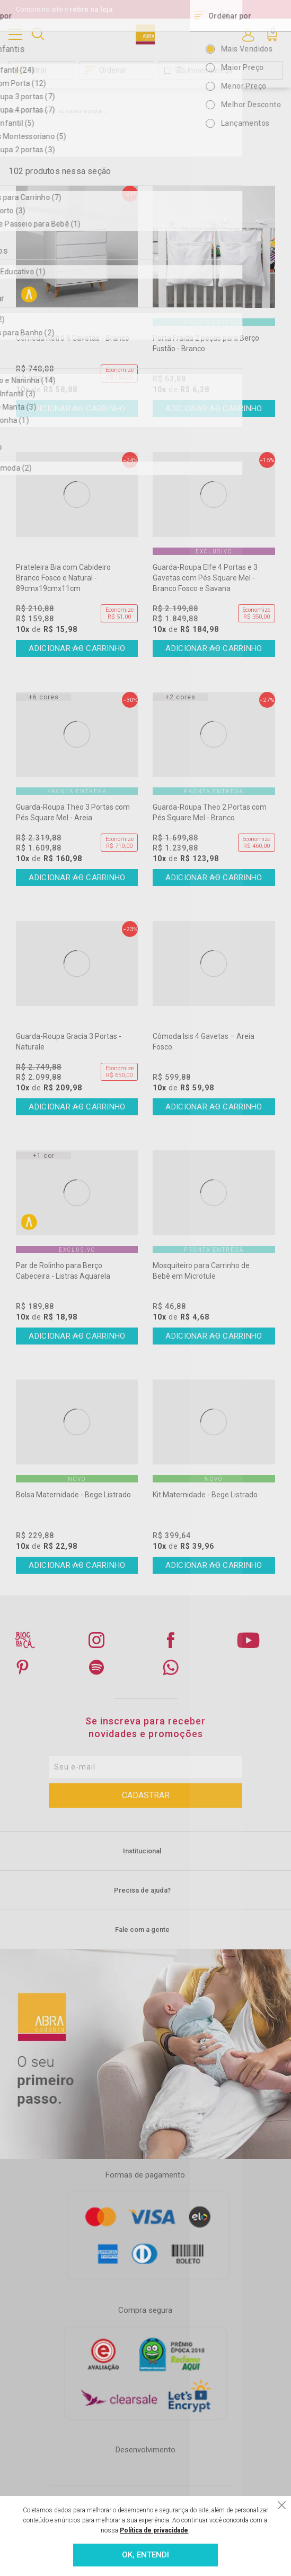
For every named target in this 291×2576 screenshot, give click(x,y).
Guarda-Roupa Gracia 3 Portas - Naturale (68, 1041)
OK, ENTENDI (145, 2555)
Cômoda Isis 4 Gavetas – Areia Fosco (203, 1041)
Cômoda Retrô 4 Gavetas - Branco (72, 338)
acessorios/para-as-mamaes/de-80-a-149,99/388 (84, 111)
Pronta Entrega (210, 70)
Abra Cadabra (28, 111)
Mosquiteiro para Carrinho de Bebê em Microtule (201, 1270)
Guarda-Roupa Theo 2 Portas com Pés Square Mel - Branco (210, 812)
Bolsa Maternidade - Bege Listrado (73, 1494)
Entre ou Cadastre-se (248, 34)
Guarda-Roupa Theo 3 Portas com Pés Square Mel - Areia (73, 812)
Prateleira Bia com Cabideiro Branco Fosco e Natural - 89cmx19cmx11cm (63, 578)
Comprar (77, 408)
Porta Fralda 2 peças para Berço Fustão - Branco (206, 343)
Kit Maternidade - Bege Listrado (205, 1494)
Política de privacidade (154, 2530)
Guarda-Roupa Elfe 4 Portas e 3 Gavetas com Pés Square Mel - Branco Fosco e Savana (205, 578)
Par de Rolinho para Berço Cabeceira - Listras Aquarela (63, 1270)
